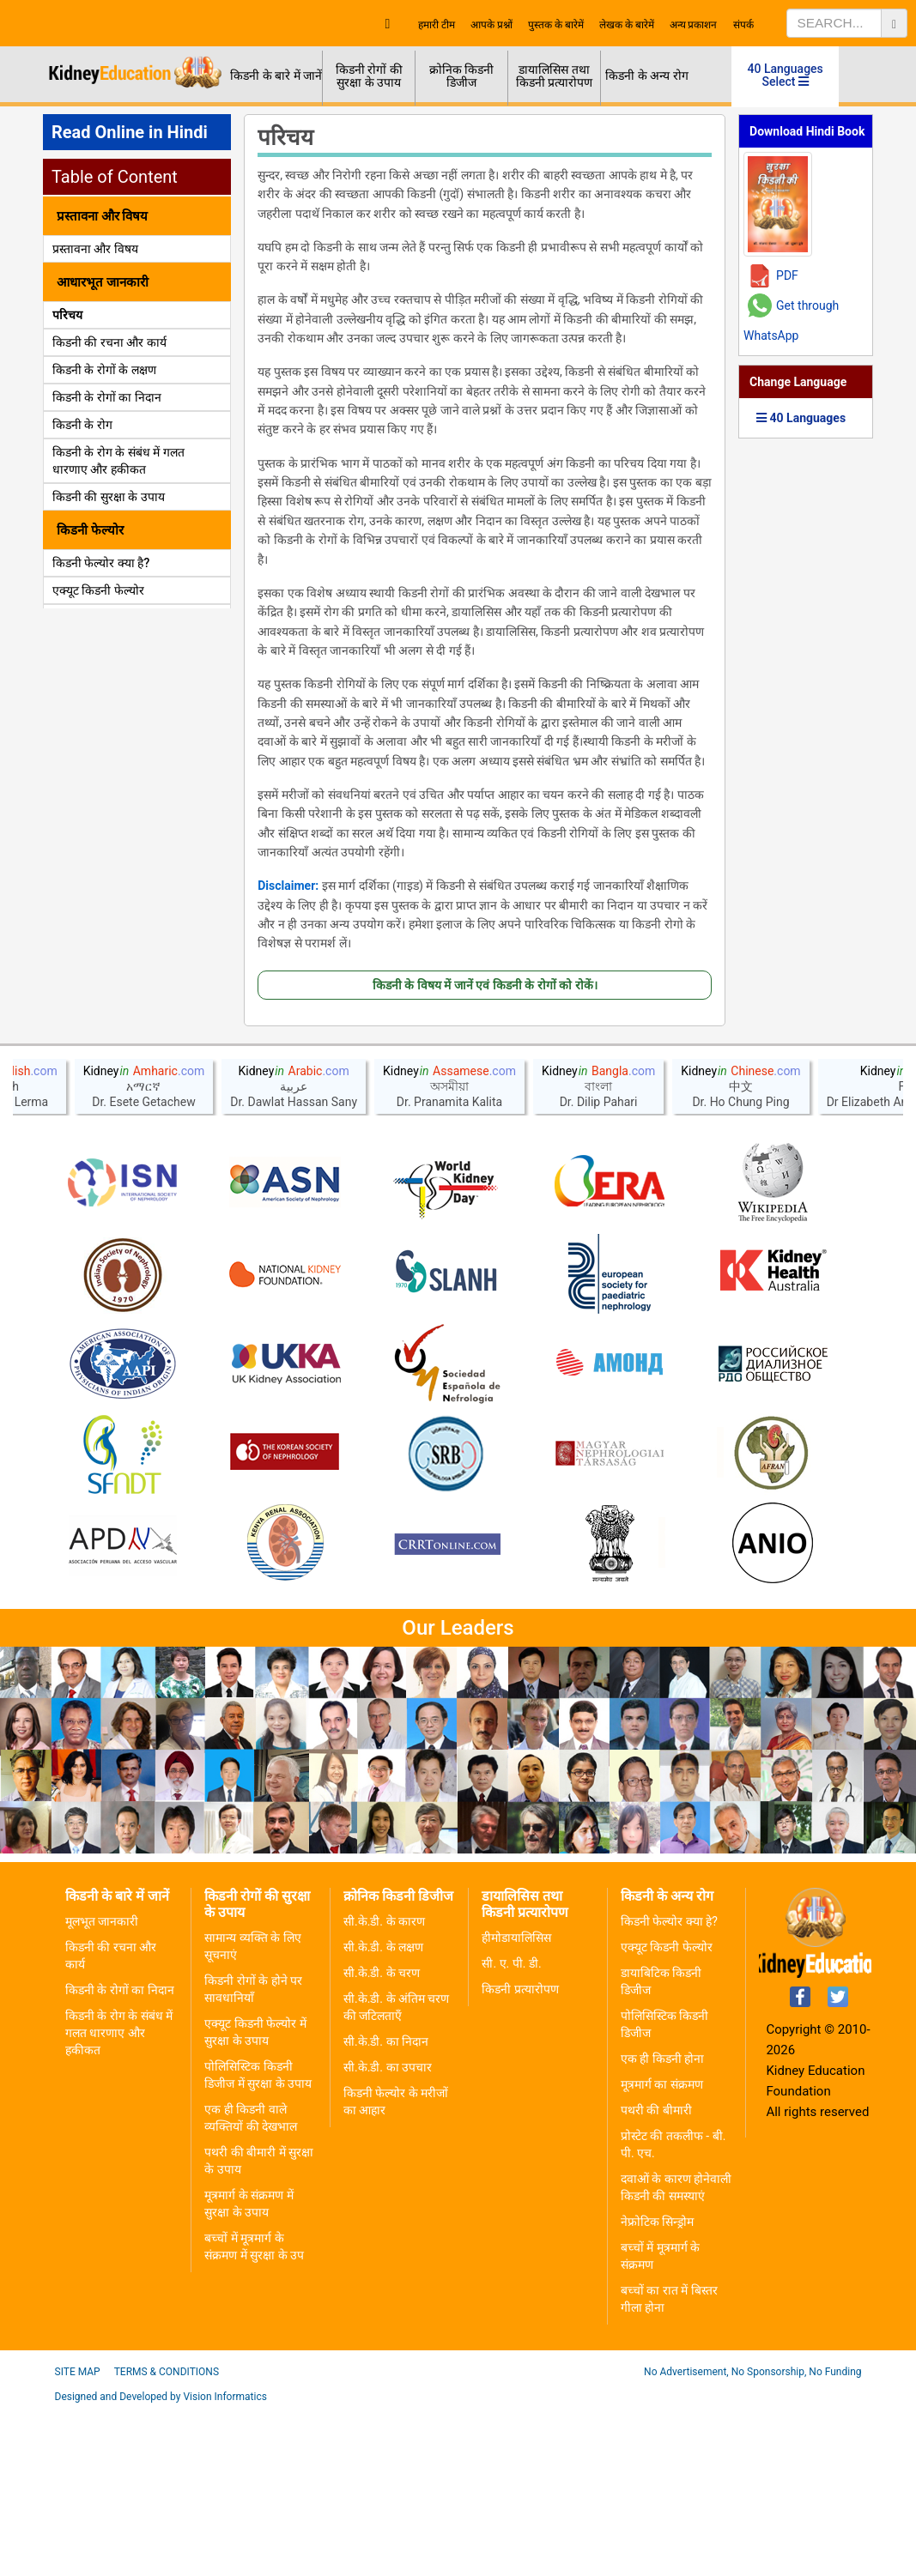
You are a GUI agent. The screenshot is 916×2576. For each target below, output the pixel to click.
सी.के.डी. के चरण (381, 2139)
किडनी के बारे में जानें (276, 75)
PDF (787, 275)
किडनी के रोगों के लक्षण (104, 370)
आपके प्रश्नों (491, 25)
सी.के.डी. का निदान (385, 2208)
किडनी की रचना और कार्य (109, 342)
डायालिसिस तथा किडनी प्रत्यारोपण (554, 76)
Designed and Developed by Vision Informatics (161, 2563)
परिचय (67, 315)
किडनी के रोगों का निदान (106, 397)
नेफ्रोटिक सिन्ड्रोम (657, 2388)
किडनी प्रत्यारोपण (520, 2155)
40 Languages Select (785, 75)
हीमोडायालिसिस (516, 2104)
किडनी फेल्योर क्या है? (100, 563)
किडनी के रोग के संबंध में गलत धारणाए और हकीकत (119, 2199)
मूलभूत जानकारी (101, 2088)
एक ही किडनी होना (662, 2225)
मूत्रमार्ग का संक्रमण (662, 2251)
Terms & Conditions (166, 2538)
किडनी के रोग (82, 425)
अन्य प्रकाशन (694, 25)
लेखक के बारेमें (626, 25)
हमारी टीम (436, 25)
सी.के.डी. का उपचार (387, 2233)
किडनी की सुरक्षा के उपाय (108, 497)
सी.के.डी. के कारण (384, 2088)
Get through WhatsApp (791, 320)
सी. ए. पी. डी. (511, 2130)
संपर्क (743, 25)
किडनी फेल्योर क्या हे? (669, 2088)
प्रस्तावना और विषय (95, 249)
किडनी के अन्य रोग (646, 75)
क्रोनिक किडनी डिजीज (461, 76)
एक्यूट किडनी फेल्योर (98, 590)
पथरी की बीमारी (656, 2276)
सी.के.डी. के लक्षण (383, 2113)
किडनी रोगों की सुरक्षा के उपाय (369, 76)
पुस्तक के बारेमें (556, 25)
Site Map (77, 2538)
